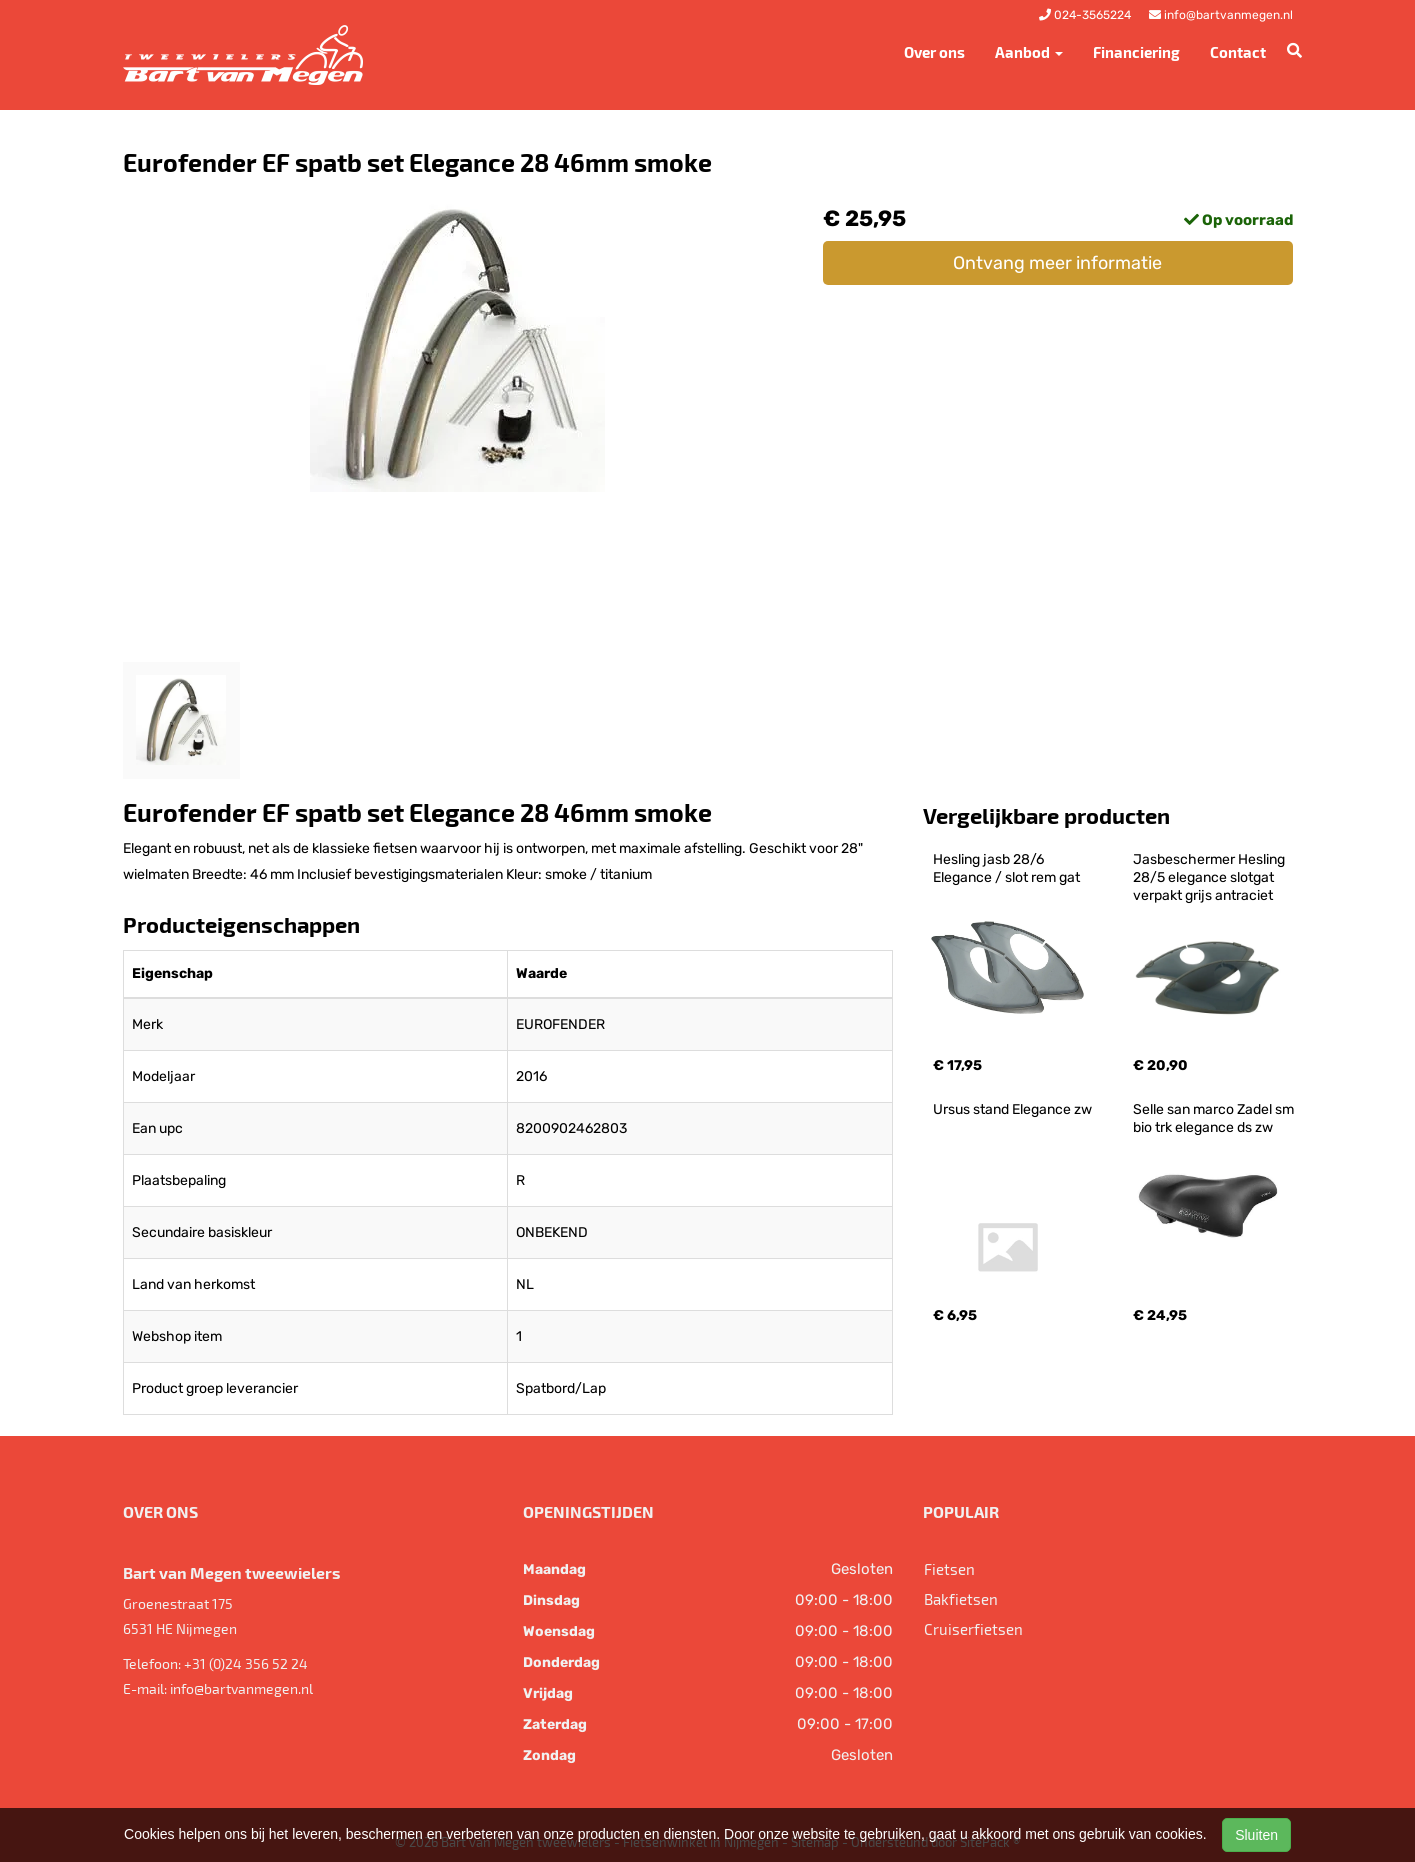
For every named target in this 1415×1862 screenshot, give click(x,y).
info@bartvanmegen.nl (241, 1688)
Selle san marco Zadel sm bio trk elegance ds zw (1215, 1118)
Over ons (934, 52)
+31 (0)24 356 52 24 (246, 1663)
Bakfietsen (961, 1599)
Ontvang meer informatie (1057, 263)
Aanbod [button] (1029, 52)
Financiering (1136, 52)
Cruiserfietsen (973, 1629)
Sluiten (1256, 1835)
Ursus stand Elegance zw (1012, 1109)
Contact (1238, 52)
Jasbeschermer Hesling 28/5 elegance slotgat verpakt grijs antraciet (1210, 877)
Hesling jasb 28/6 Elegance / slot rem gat (1006, 868)
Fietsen (949, 1569)
